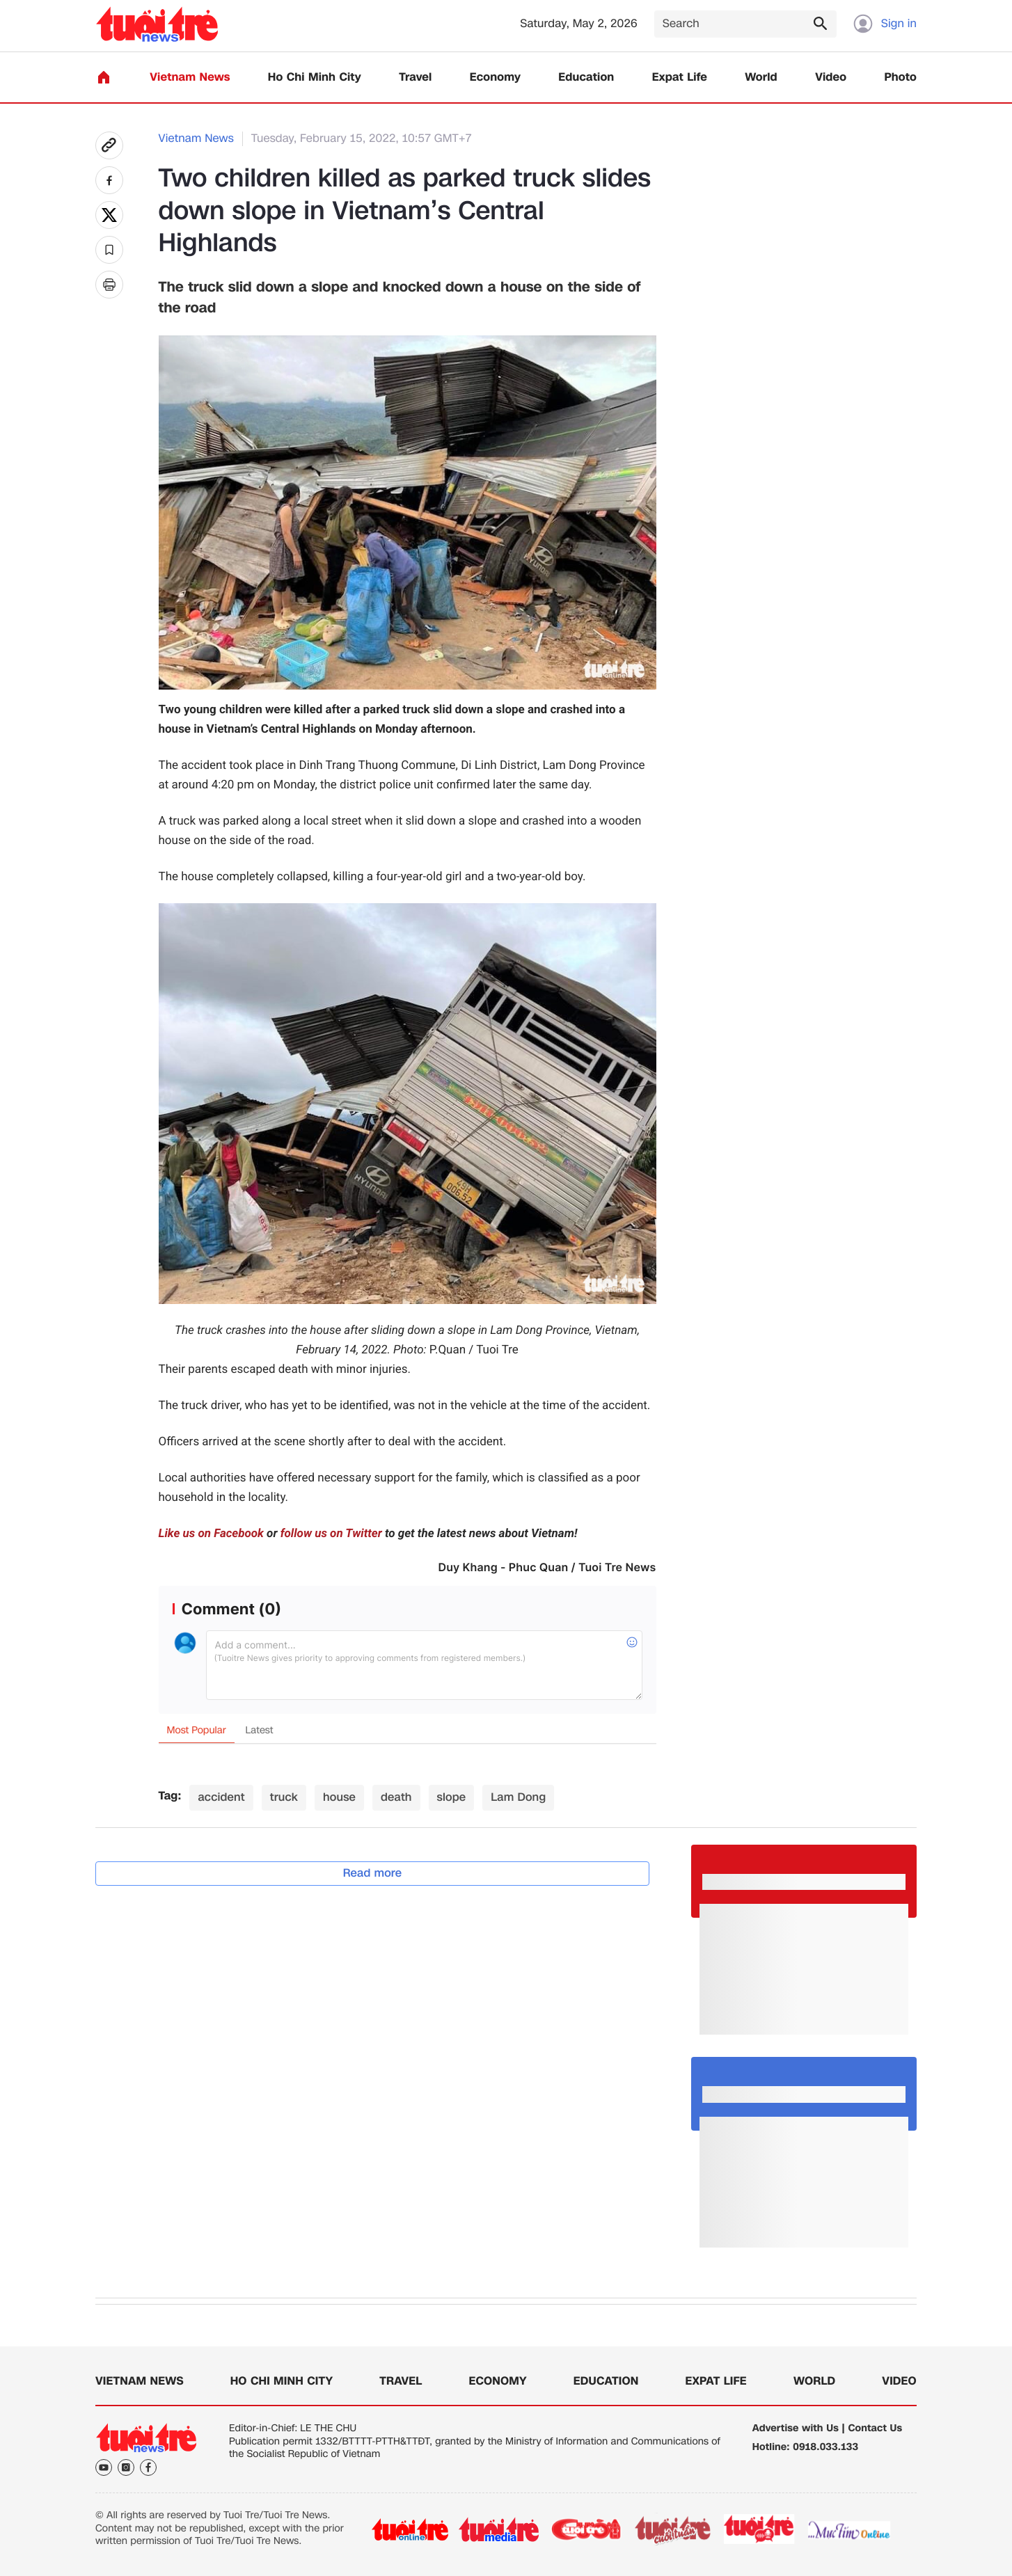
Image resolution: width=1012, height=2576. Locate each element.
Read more (372, 1873)
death (396, 1797)
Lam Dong (518, 1797)
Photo (901, 77)
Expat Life (679, 77)
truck (284, 1797)
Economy (495, 77)
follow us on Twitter (331, 1534)
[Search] (745, 24)
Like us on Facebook (211, 1534)
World (761, 77)
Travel (415, 77)
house (339, 1797)
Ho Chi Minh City (314, 77)
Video (830, 77)
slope (451, 1797)
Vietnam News (190, 77)
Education (586, 77)
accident (221, 1797)
